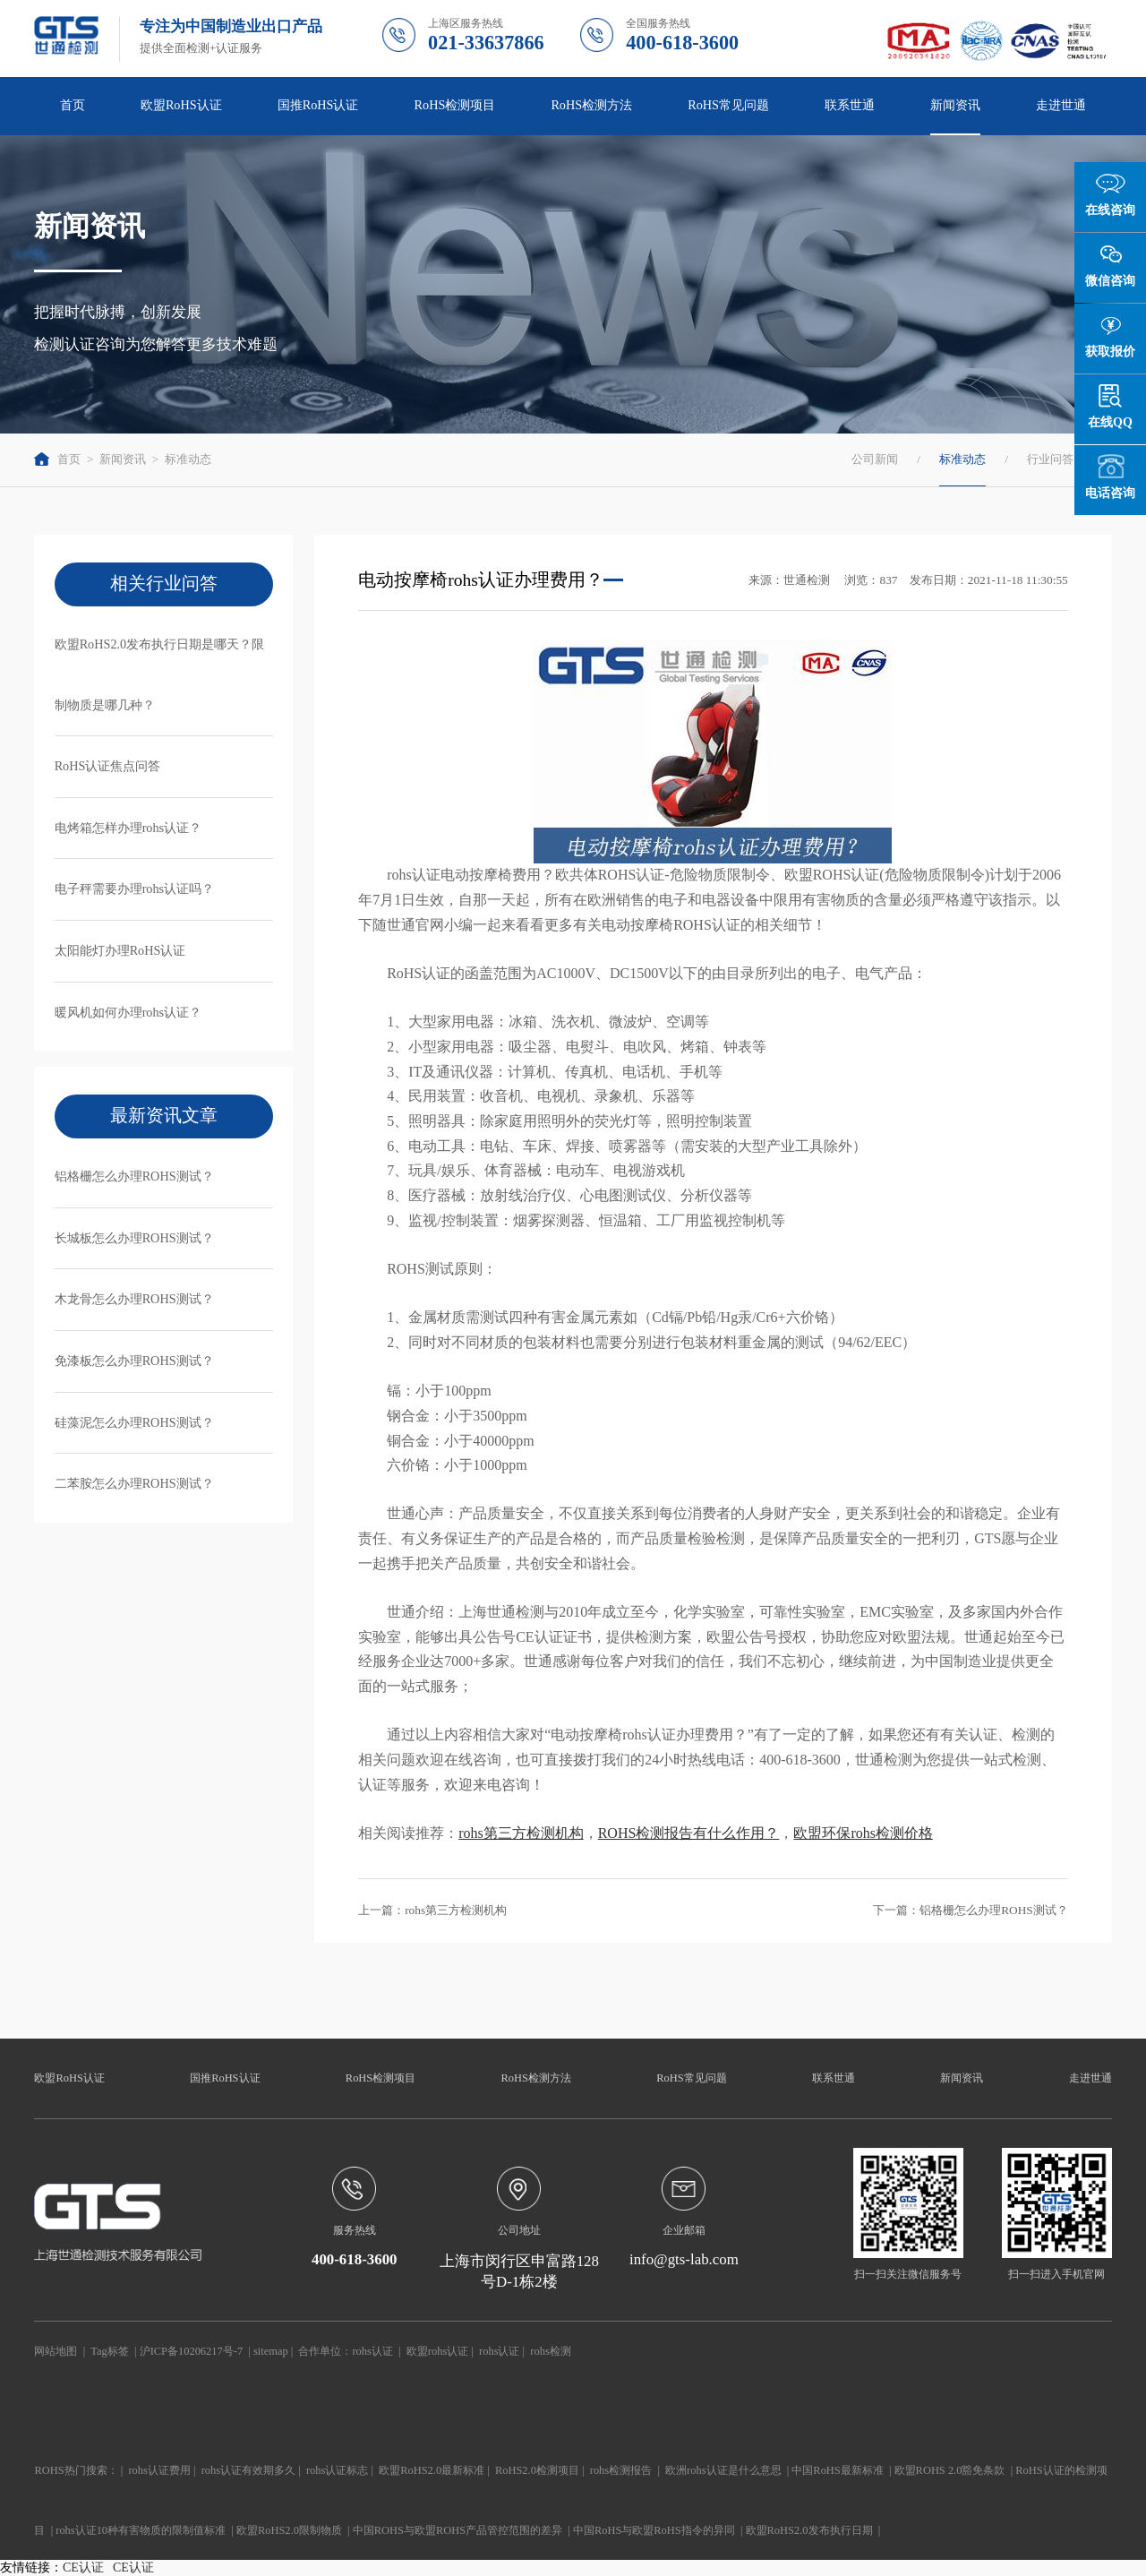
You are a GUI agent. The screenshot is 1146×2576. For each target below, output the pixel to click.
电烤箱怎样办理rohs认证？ (128, 827)
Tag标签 (109, 2351)
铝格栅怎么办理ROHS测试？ (134, 1176)
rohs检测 (550, 2351)
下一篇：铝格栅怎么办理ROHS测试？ (970, 1910)
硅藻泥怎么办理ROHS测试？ (134, 1422)
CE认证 (83, 2567)
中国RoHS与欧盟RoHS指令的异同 (654, 2530)
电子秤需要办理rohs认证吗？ (135, 888)
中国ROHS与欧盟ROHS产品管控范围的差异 (457, 2530)
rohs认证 (372, 2351)
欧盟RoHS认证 (181, 105)
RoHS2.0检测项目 (537, 2470)
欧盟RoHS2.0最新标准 (431, 2470)
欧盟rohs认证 (437, 2351)
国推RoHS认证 (318, 105)
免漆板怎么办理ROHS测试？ (134, 1360)
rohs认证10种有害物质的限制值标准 (141, 2530)
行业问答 (1050, 459)
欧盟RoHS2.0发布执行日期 (809, 2530)
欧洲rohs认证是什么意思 (723, 2470)
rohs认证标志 (337, 2470)
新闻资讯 (955, 105)
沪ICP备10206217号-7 (191, 2351)
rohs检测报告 (621, 2470)
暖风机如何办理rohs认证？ (128, 1012)
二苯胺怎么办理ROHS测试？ (134, 1483)
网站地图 (55, 2351)
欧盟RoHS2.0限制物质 (289, 2530)
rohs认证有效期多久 (248, 2470)
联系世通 (850, 105)
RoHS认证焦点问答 (108, 766)
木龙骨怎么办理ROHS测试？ (134, 1299)
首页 (72, 105)
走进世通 (1061, 105)
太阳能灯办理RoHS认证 (120, 950)
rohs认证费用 (159, 2470)
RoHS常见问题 (728, 105)
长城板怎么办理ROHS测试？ (134, 1238)
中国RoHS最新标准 (837, 2470)
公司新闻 (874, 459)
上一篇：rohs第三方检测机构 (432, 1910)
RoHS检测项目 (455, 105)
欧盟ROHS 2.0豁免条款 (949, 2470)
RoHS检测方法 (591, 105)
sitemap (270, 2351)
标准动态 (188, 459)
